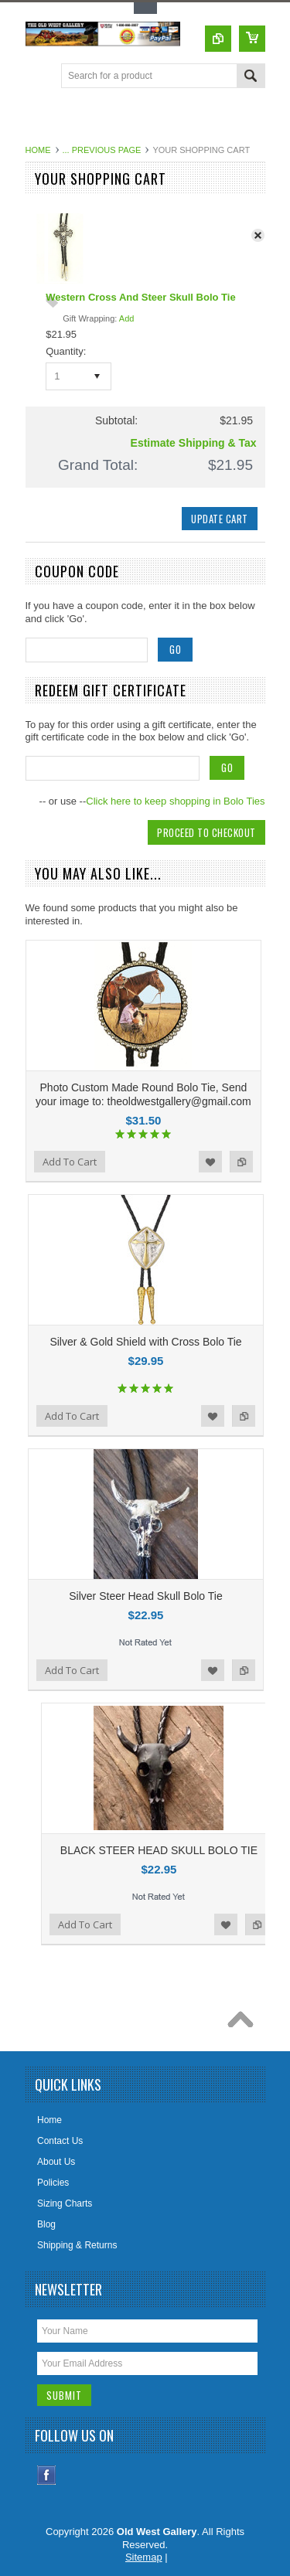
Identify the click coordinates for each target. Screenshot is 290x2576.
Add (127, 318)
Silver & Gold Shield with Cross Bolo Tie (145, 1342)
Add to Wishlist (210, 1161)
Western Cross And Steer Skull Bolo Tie (140, 297)
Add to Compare (241, 1161)
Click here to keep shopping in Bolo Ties (175, 801)
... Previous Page (102, 150)
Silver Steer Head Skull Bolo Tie (145, 1596)
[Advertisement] (158, 119)
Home (38, 150)
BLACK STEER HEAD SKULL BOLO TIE (159, 1850)
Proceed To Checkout (206, 832)
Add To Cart (70, 1162)
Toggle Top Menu (145, 8)
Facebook (46, 2475)
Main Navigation (39, 76)
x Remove (261, 239)
